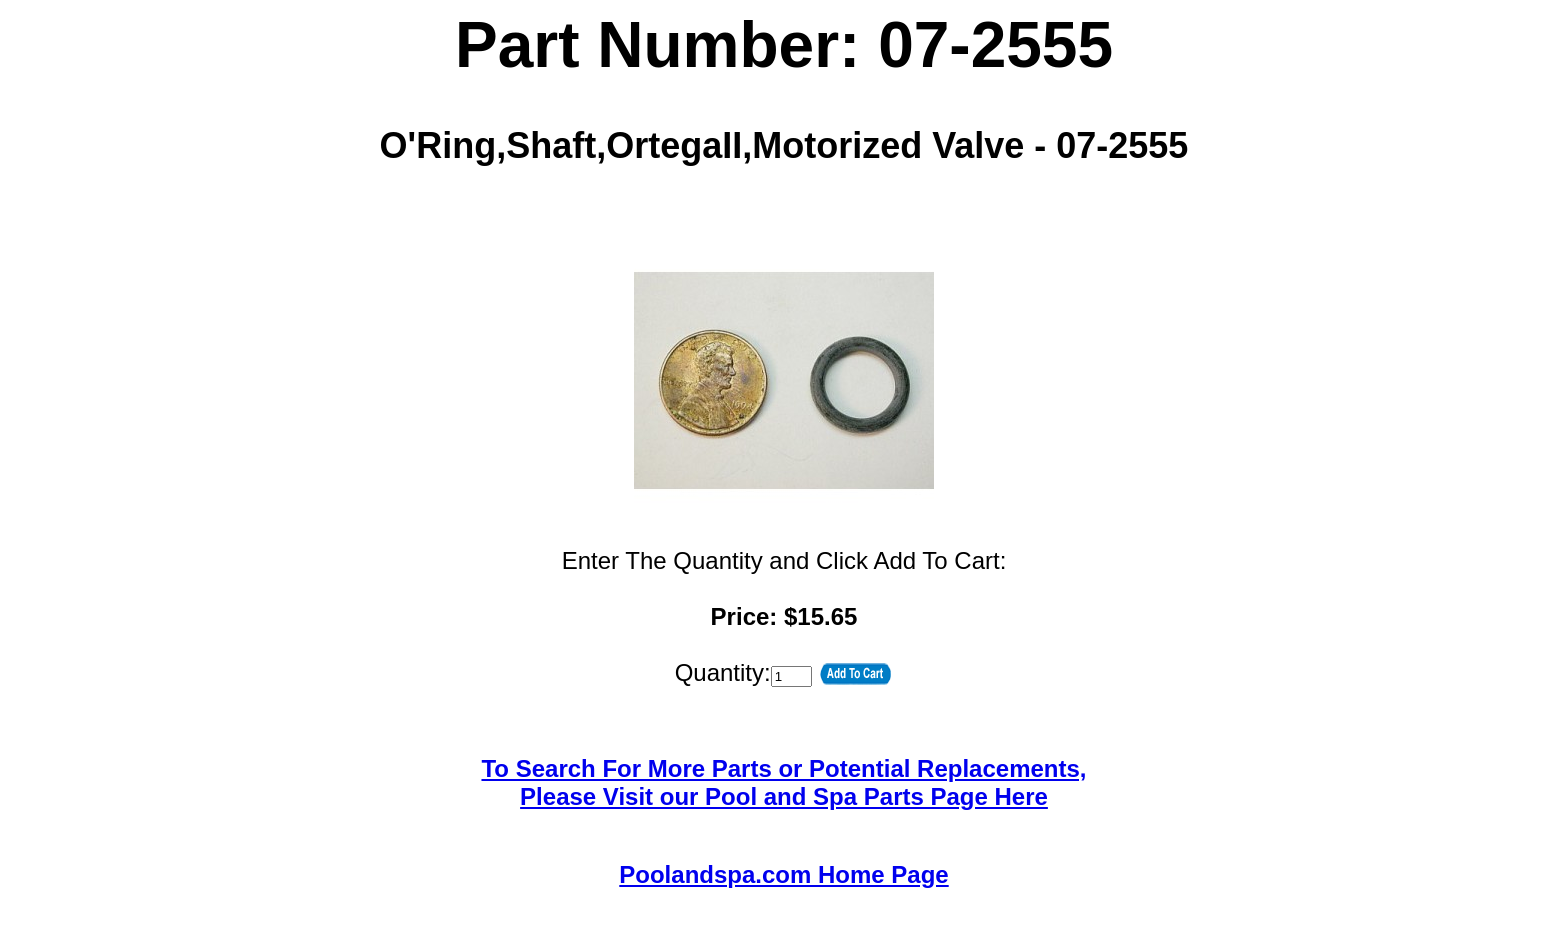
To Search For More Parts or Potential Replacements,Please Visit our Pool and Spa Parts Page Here (783, 782)
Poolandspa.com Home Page (783, 874)
